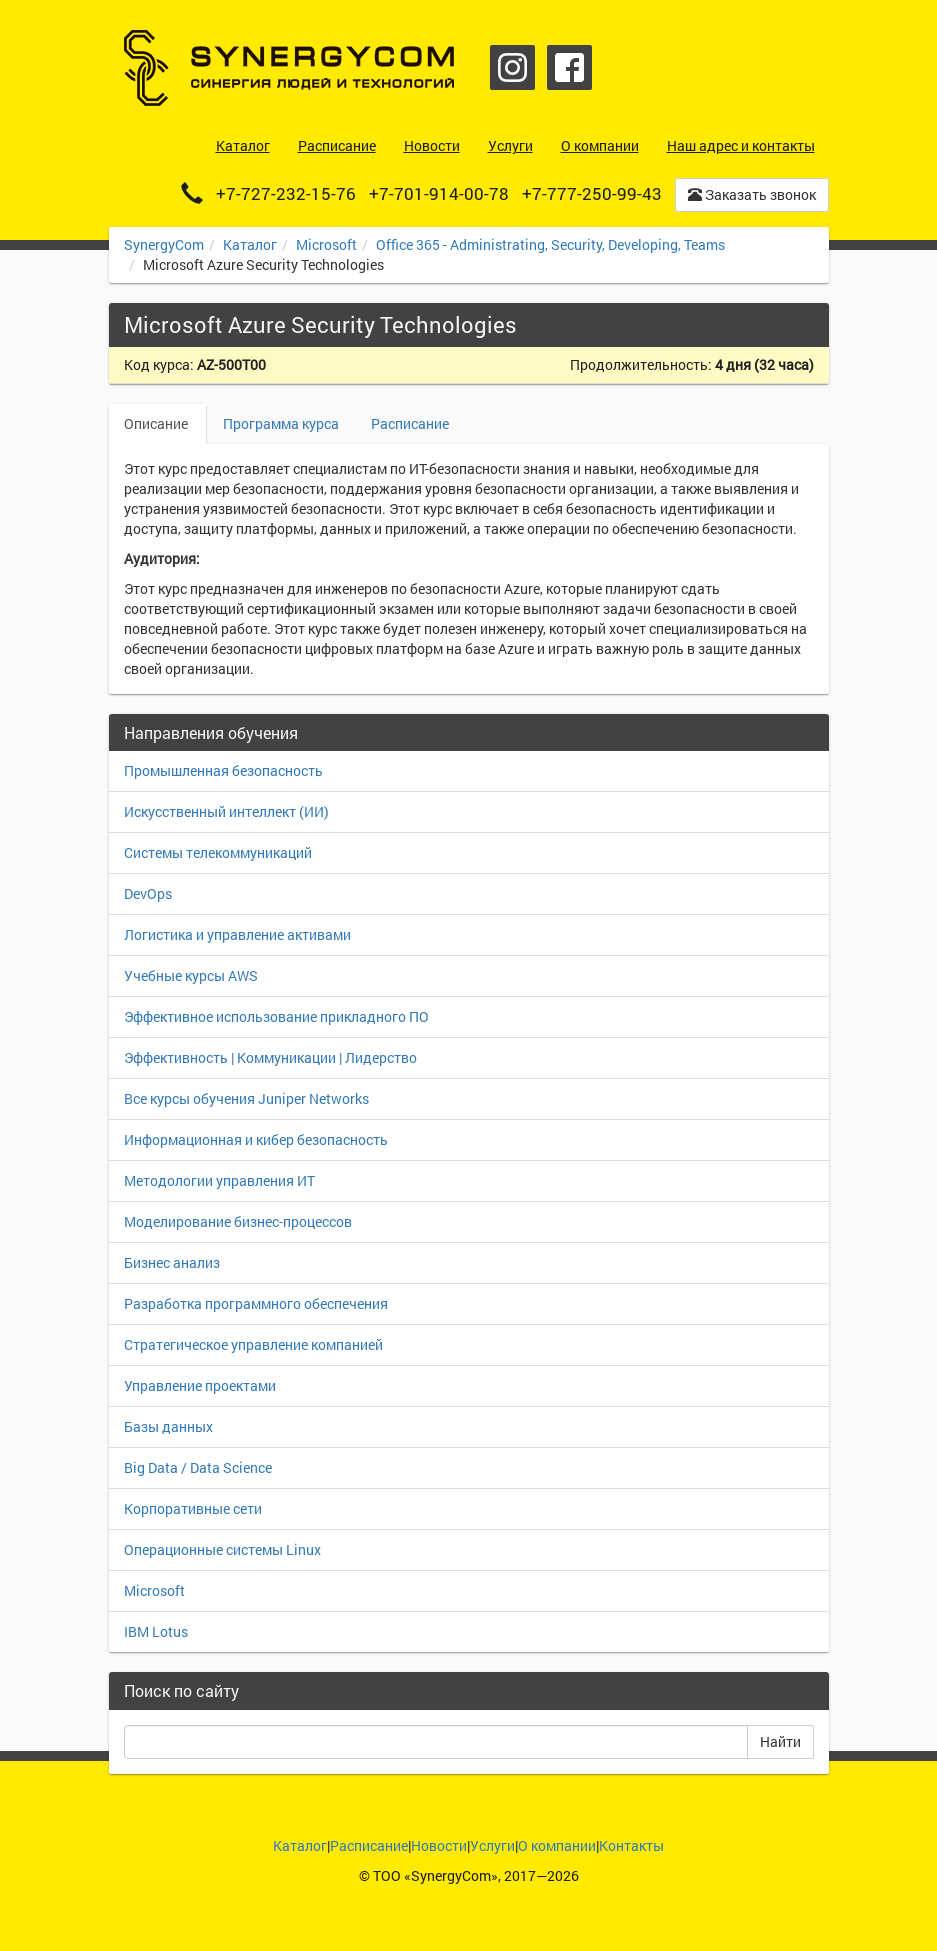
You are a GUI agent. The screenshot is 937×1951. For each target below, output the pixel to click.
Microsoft (326, 244)
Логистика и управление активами (237, 934)
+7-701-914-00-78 (439, 193)
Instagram (512, 67)
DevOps (148, 893)
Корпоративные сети (193, 1508)
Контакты (631, 1845)
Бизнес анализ (172, 1262)
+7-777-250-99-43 (592, 193)
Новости (439, 1845)
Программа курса (281, 423)
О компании (557, 1845)
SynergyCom (164, 244)
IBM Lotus (156, 1631)
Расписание (410, 423)
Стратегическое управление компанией (253, 1344)
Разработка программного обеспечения (256, 1303)
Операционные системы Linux (222, 1549)
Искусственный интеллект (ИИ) (226, 811)
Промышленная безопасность (223, 770)
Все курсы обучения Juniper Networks (246, 1098)
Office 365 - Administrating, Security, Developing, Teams (550, 244)
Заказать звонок (752, 194)
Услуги (492, 1845)
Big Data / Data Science (198, 1467)
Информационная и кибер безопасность (256, 1139)
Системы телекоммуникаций (218, 852)
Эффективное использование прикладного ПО (276, 1016)
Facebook (569, 67)
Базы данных (168, 1426)
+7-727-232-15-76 (286, 193)
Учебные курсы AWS (191, 975)
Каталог (250, 244)
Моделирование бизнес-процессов (238, 1221)
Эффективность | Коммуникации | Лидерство (270, 1057)
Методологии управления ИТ (219, 1180)
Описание (157, 423)
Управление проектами (200, 1385)
